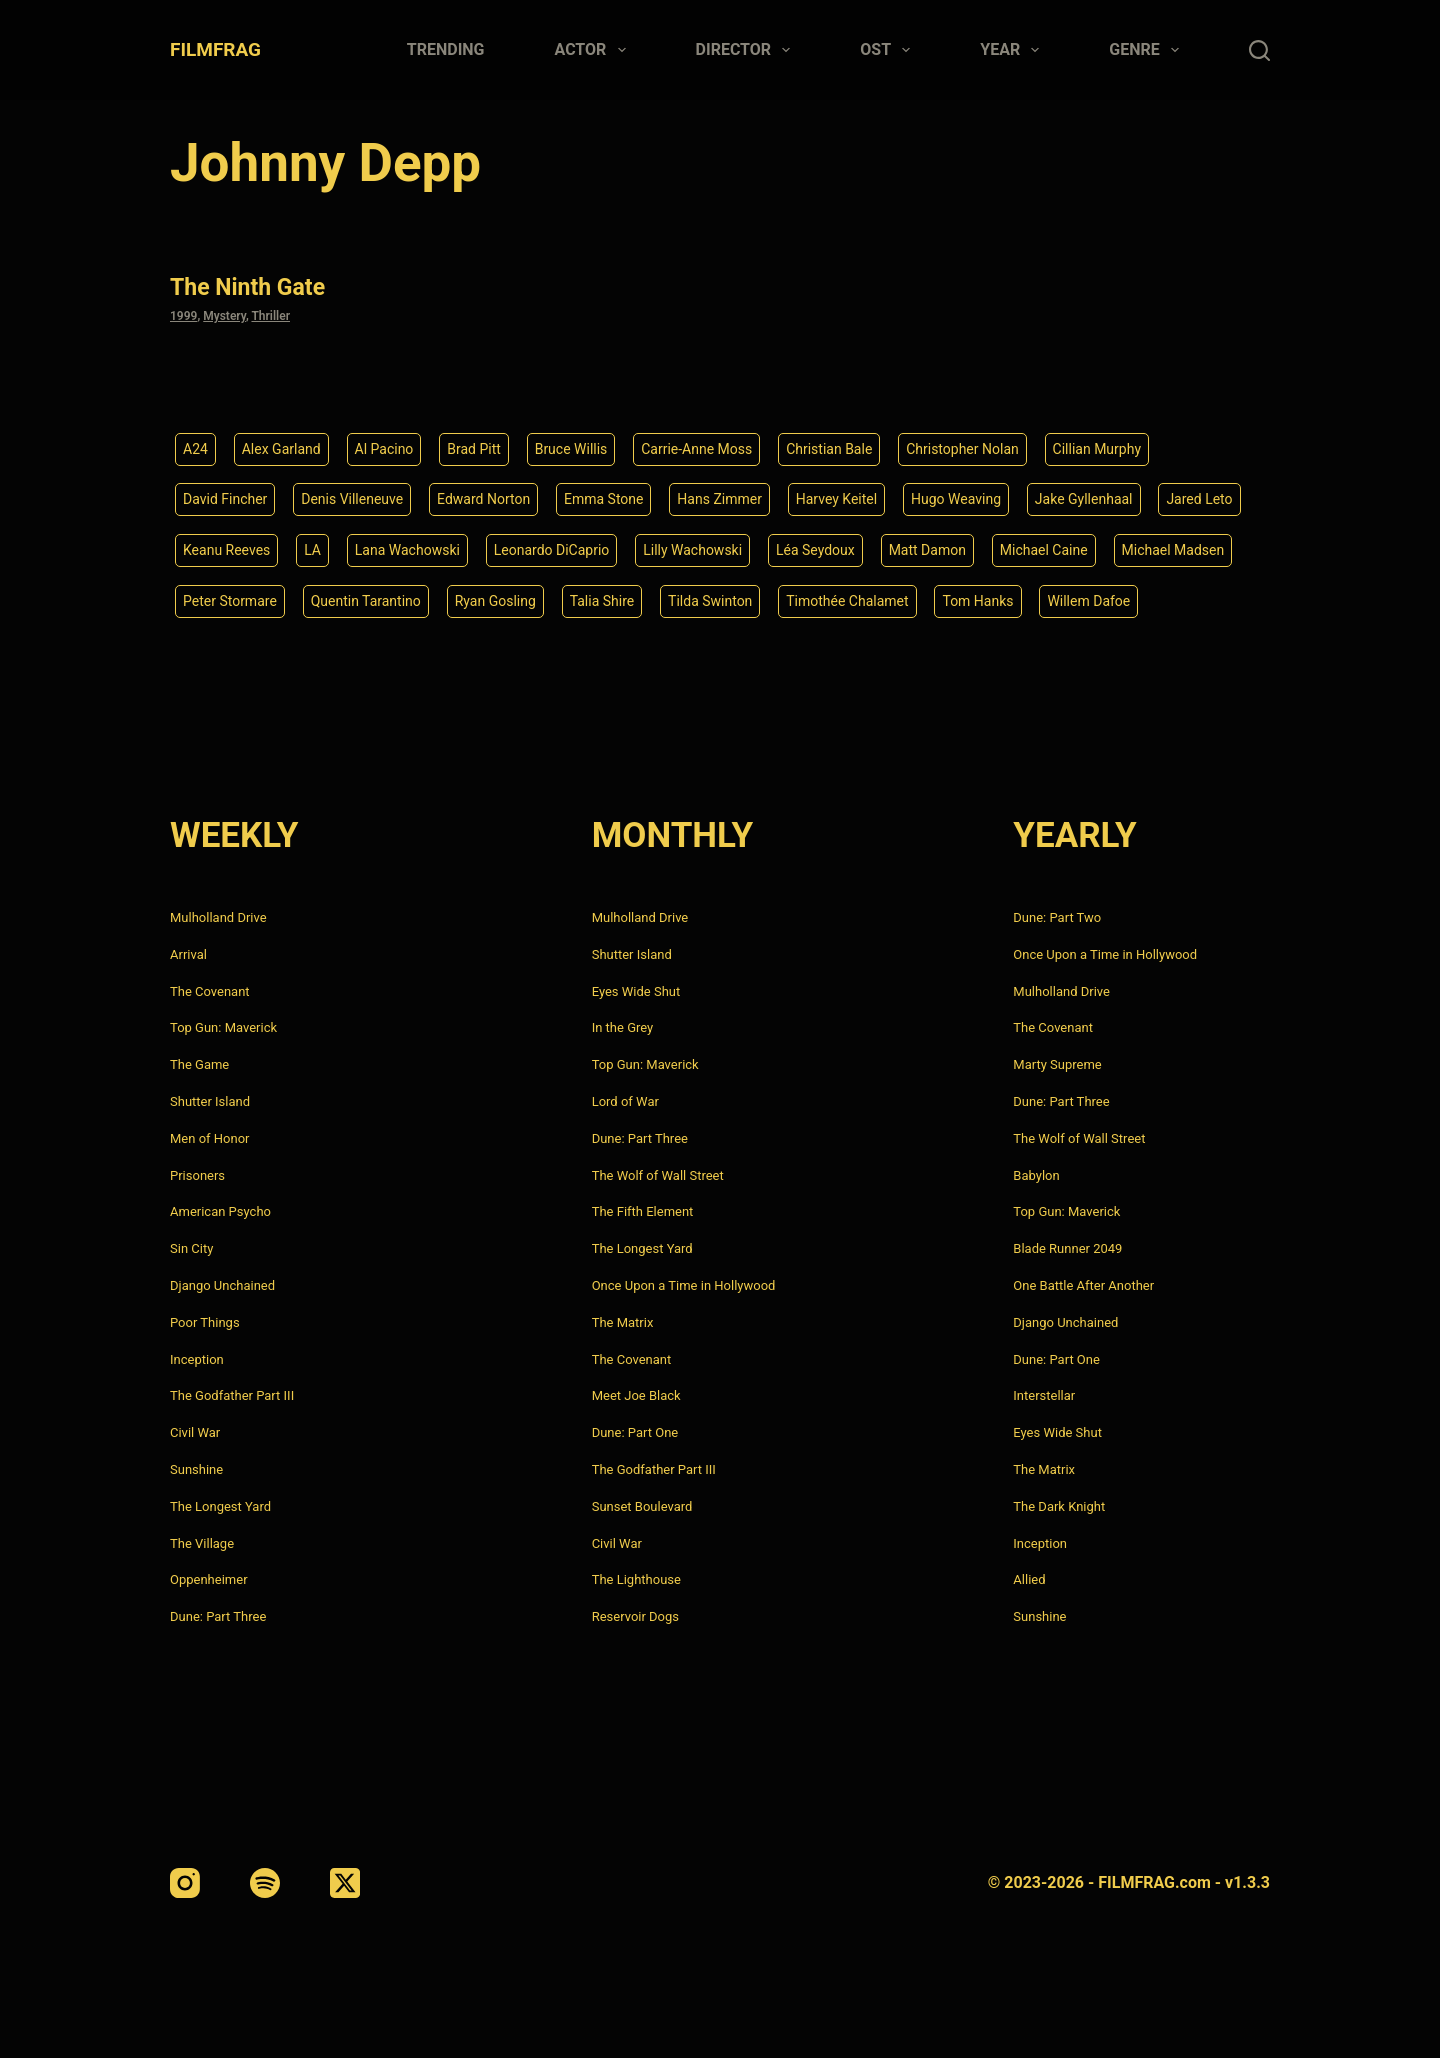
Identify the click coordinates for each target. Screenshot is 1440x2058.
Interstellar (1044, 1395)
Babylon (1036, 1175)
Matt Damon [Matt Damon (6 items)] (927, 550)
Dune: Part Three (218, 1616)
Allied (1029, 1579)
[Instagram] (185, 1883)
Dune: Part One (635, 1432)
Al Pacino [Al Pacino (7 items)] (384, 449)
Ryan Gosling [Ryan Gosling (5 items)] (495, 601)
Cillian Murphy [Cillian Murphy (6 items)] (1097, 449)
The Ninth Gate (247, 287)
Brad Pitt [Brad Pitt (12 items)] (474, 449)
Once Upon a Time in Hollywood (684, 1285)
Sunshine (196, 1469)
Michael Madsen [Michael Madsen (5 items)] (1173, 550)
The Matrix (623, 1322)
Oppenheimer (209, 1579)
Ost (889, 50)
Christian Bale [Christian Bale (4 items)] (829, 449)
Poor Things (205, 1322)
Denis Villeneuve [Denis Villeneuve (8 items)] (352, 499)
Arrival (188, 954)
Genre (1148, 50)
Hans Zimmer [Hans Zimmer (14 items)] (719, 499)
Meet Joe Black (636, 1395)
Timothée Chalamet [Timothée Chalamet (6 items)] (847, 601)
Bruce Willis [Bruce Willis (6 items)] (571, 449)
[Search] (1259, 50)
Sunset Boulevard (642, 1506)
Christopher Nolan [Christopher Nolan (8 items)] (962, 449)
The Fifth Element (643, 1211)
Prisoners (197, 1175)
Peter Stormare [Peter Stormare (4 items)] (230, 601)
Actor (594, 50)
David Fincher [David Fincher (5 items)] (225, 499)
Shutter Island (210, 1101)
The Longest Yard (220, 1506)
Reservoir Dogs (635, 1616)
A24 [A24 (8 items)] (195, 449)
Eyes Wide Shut (636, 991)
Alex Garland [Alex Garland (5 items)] (281, 449)
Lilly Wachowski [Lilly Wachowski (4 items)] (692, 550)
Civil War (195, 1432)
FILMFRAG (215, 49)
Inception (197, 1359)
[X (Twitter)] (345, 1883)
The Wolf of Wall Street (658, 1175)
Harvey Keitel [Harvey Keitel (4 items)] (836, 499)
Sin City (191, 1248)
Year (1013, 50)
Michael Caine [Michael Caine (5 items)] (1044, 550)
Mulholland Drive (218, 917)
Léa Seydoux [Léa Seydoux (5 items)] (815, 550)
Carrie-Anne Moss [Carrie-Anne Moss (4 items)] (696, 449)
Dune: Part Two (1057, 917)
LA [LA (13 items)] (312, 550)
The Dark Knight (1059, 1506)
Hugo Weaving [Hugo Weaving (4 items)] (956, 499)
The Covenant (210, 991)
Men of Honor (210, 1138)
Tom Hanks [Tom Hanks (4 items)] (977, 601)
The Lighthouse (636, 1579)
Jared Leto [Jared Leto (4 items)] (1199, 499)
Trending (446, 49)
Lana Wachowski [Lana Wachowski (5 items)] (407, 550)
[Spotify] (265, 1883)
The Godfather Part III (232, 1395)
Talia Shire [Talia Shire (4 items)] (602, 601)
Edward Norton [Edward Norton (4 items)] (483, 499)
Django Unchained (222, 1285)
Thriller (270, 316)
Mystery (224, 316)
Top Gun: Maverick (223, 1027)
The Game (199, 1064)
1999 (183, 316)
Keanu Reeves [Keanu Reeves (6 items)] (226, 550)
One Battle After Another (1083, 1285)
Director (747, 50)
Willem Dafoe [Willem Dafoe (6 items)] (1088, 601)
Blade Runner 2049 (1067, 1248)
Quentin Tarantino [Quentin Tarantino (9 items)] (366, 601)
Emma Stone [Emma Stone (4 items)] (604, 499)
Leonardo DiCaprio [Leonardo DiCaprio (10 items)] (552, 550)
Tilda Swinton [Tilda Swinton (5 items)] (710, 601)
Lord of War (625, 1101)
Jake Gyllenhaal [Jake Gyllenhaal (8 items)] (1084, 499)
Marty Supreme (1057, 1064)
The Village (202, 1543)
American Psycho (220, 1211)
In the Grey (623, 1027)
